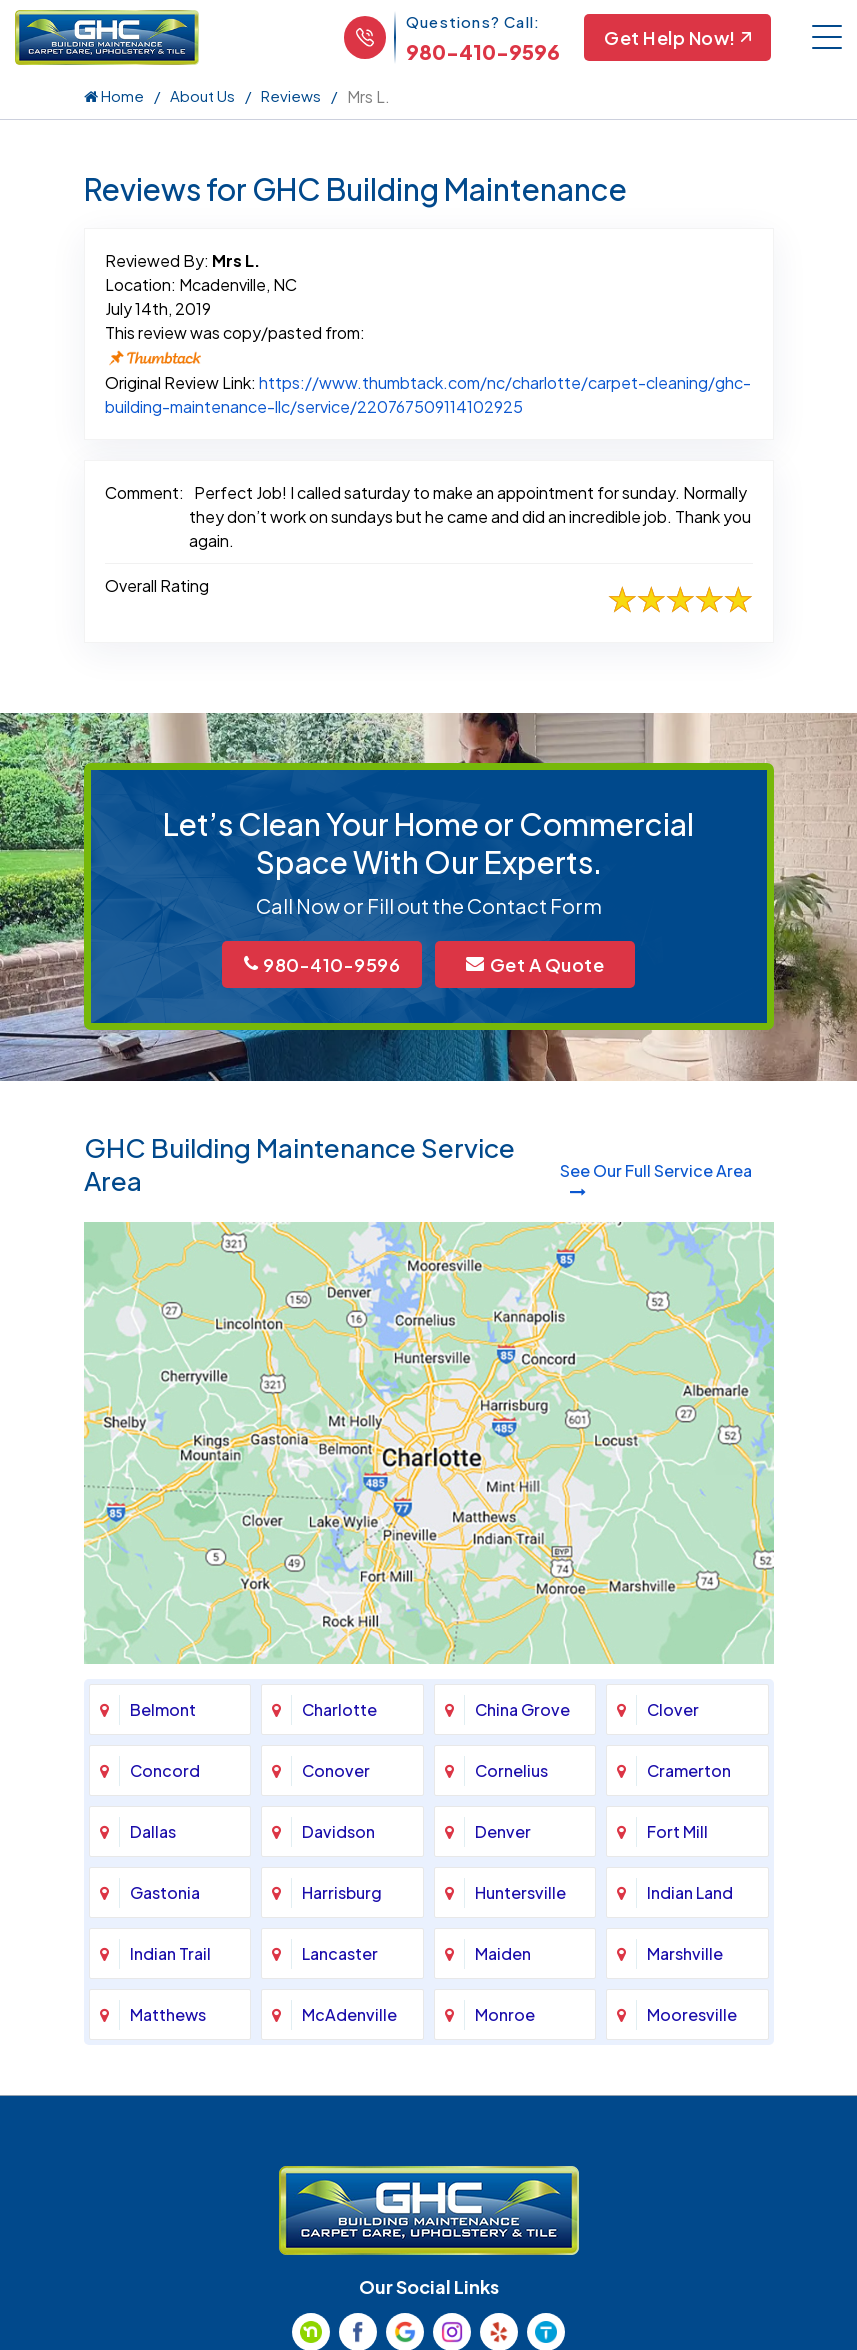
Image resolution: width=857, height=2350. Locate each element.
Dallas (153, 1831)
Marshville (685, 1953)
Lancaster (340, 1953)
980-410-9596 (483, 51)
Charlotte (339, 1709)
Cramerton (689, 1770)
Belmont (163, 1709)
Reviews (291, 95)
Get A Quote (535, 964)
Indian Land (690, 1892)
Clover (673, 1709)
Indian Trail (170, 1953)
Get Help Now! (677, 37)
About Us (202, 95)
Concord (165, 1770)
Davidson (338, 1831)
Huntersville (520, 1892)
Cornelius (511, 1770)
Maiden (503, 1953)
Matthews (168, 2014)
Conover (336, 1770)
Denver (503, 1831)
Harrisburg (342, 1892)
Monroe (505, 2014)
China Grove (522, 1709)
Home (114, 95)
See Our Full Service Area (656, 1180)
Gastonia (165, 1892)
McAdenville (349, 2014)
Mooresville (692, 2014)
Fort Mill (677, 1831)
